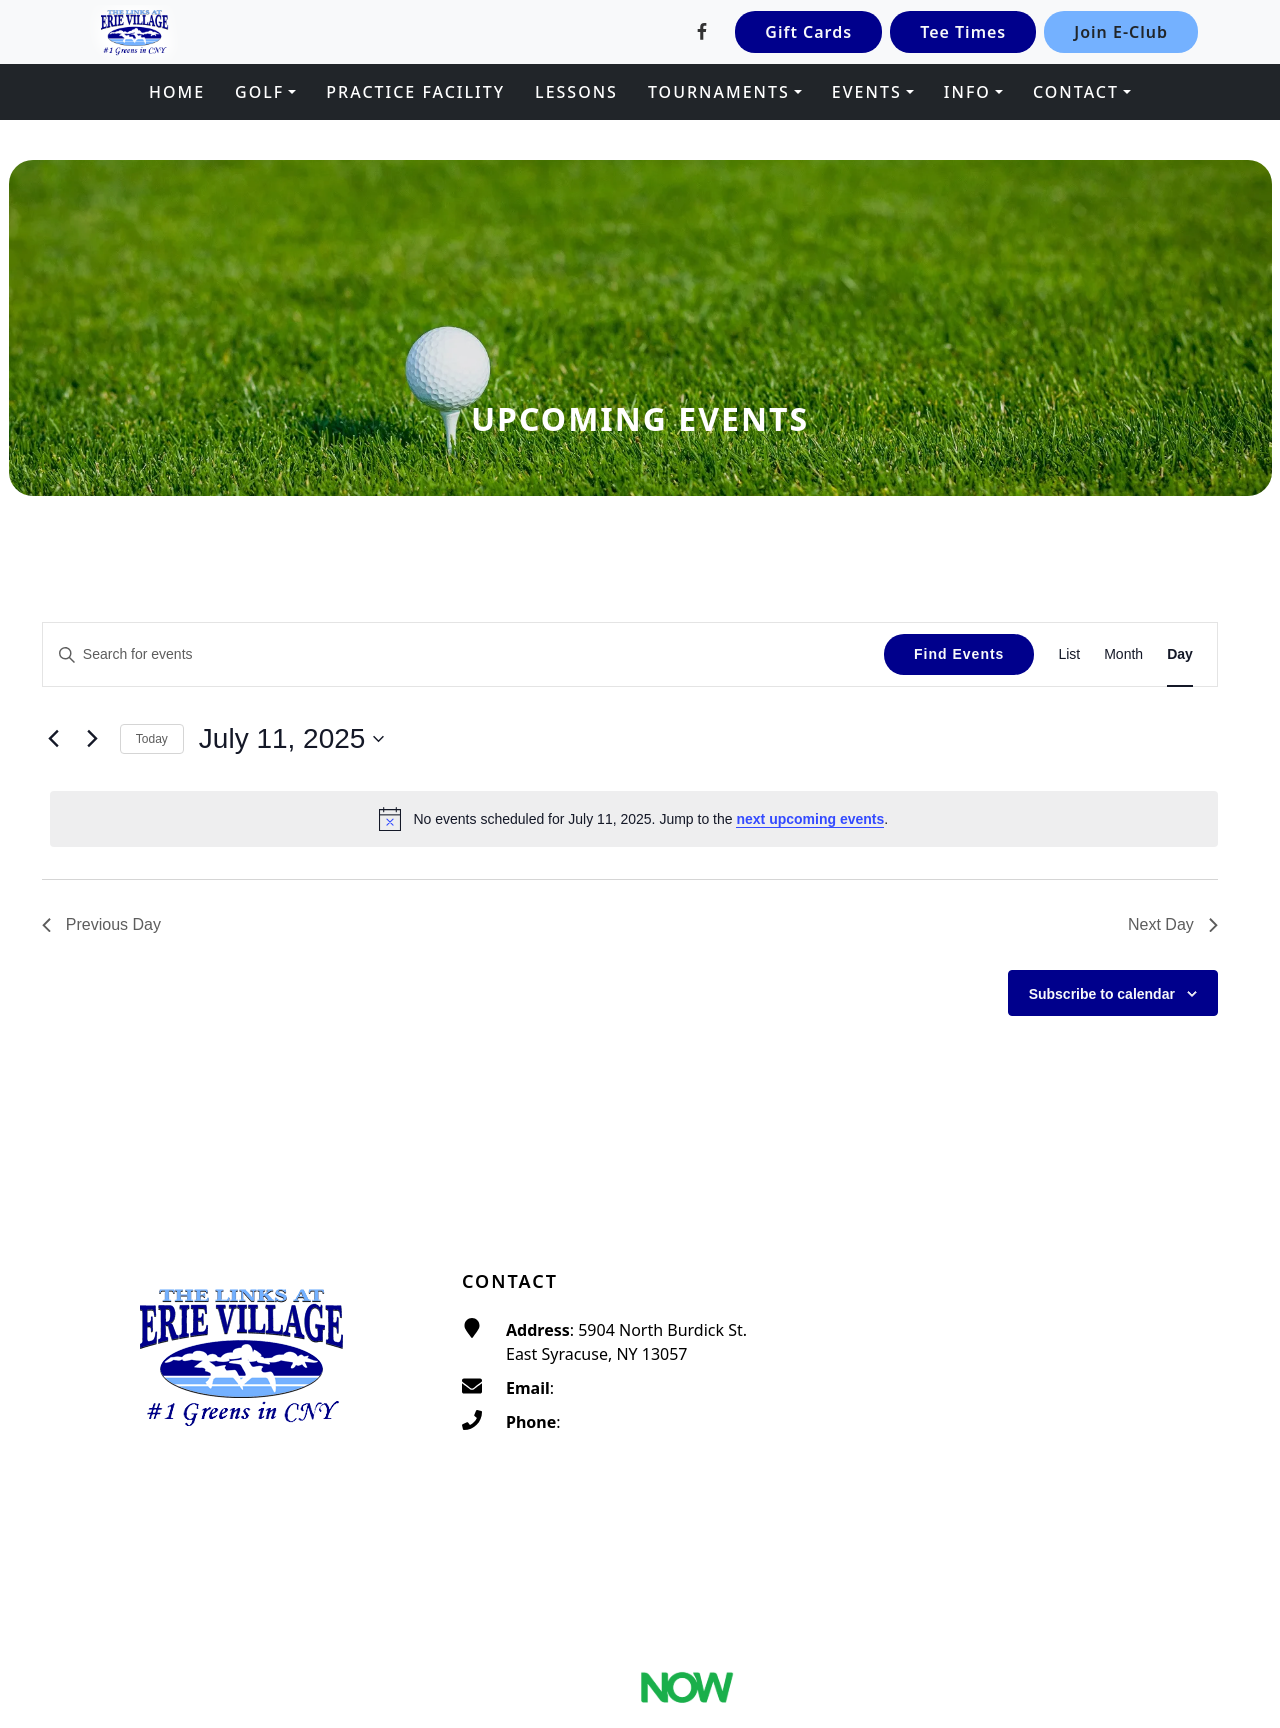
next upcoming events (810, 819)
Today (152, 739)
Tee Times (963, 32)
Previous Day (101, 924)
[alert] (634, 819)
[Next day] (93, 739)
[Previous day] (54, 739)
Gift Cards (808, 32)
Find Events (959, 654)
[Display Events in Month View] (1123, 654)
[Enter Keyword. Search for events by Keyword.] (463, 654)
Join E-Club (1121, 32)
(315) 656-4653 (620, 1422)
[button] (265, 92)
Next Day (1173, 924)
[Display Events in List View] (1069, 654)
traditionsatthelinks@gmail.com (677, 1388)
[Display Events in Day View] (1180, 654)
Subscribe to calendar (1102, 994)
